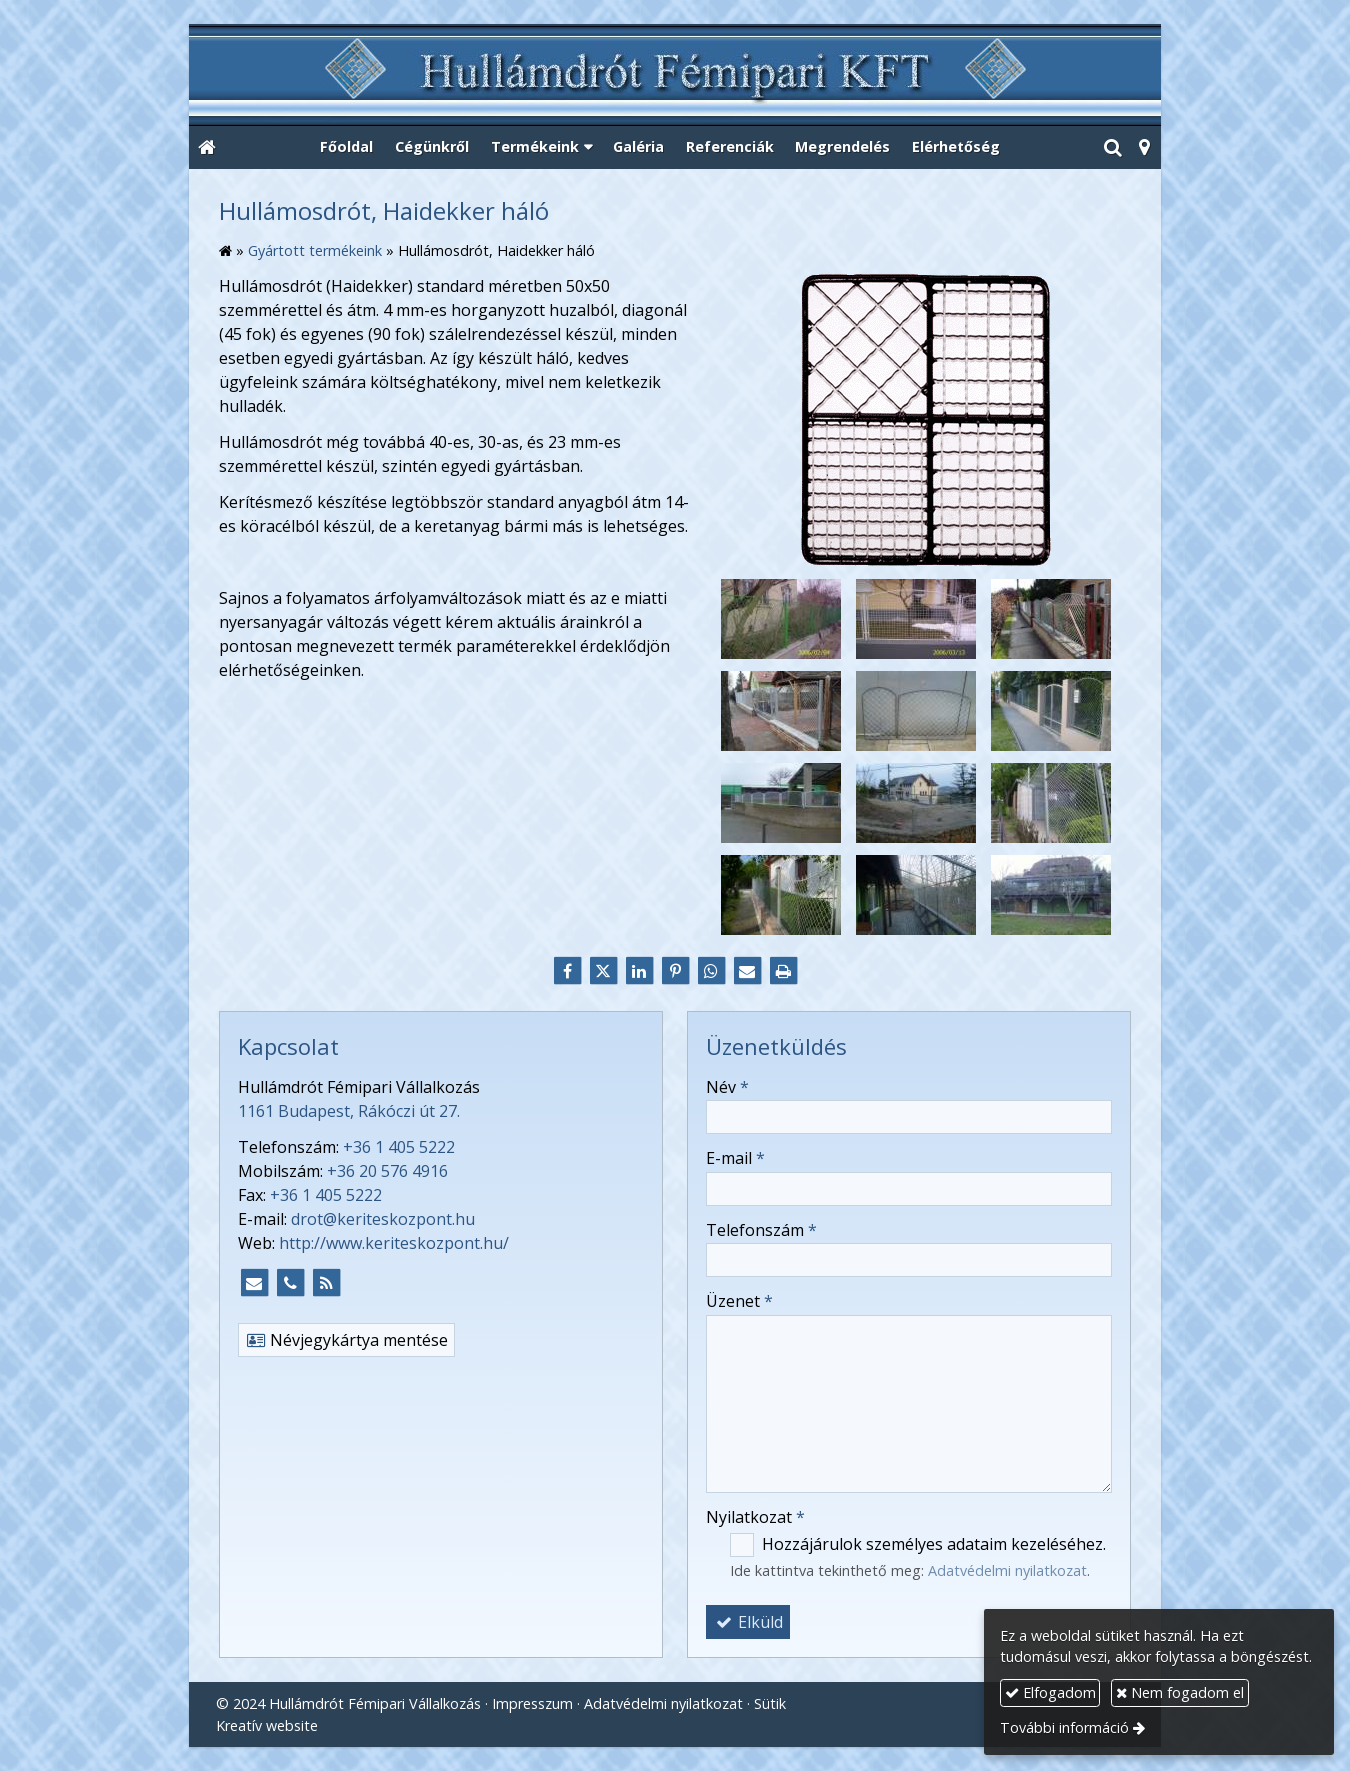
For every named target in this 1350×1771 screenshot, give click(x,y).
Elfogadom (1050, 1692)
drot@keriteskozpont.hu (383, 1219)
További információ (1064, 1727)
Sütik (770, 1703)
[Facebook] (567, 971)
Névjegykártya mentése (346, 1340)
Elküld (748, 1622)
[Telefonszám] (290, 1283)
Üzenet (739, 1301)
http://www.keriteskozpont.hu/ (394, 1243)
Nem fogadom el (1180, 1692)
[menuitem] (347, 148)
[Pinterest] (675, 971)
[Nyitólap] (675, 76)
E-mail (735, 1158)
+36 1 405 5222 (399, 1147)
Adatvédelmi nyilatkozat (1007, 1570)
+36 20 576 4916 (387, 1171)
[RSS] (326, 1283)
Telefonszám (761, 1230)
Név (727, 1087)
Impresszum (532, 1703)
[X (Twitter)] (603, 971)
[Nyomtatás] (783, 971)
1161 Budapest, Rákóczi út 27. (349, 1111)
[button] (1144, 148)
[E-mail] (747, 971)
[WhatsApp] (711, 971)
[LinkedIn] (639, 971)
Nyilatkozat (755, 1517)
